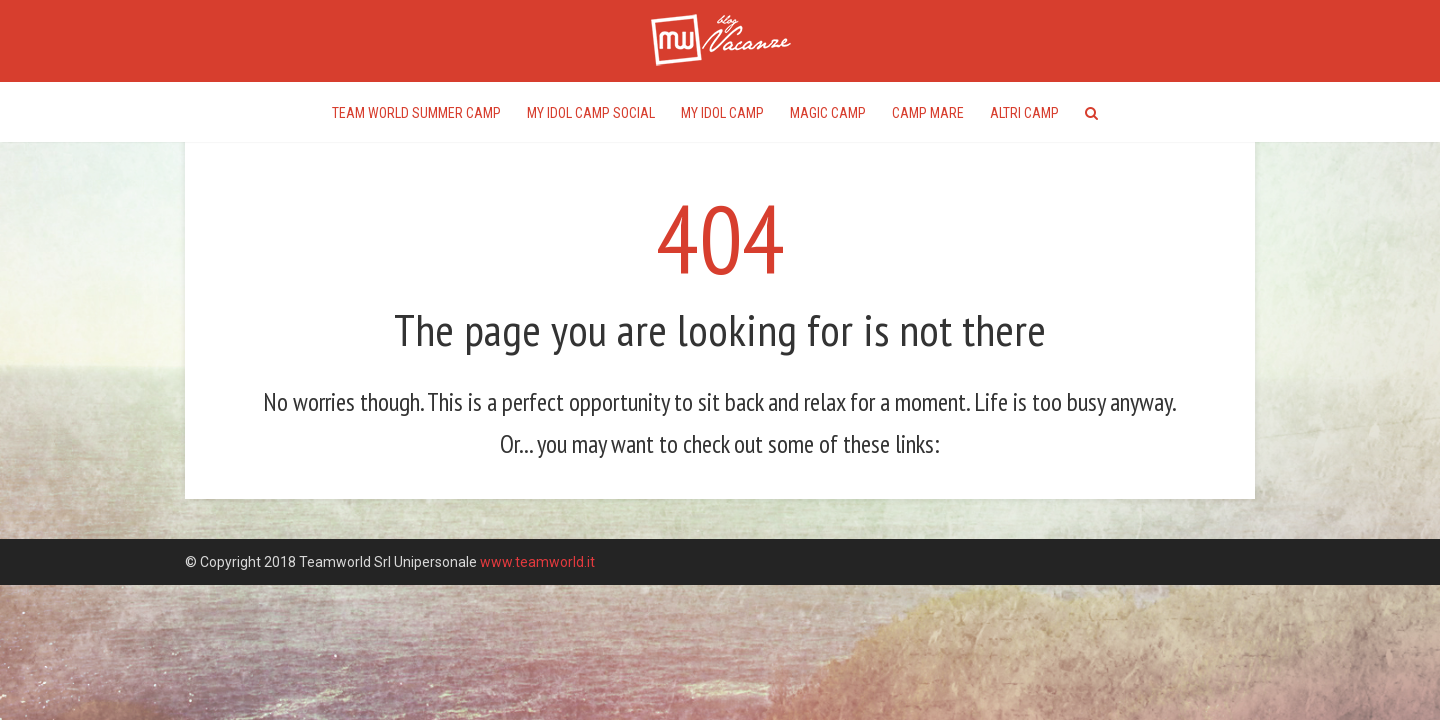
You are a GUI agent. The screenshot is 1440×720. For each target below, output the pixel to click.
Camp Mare (928, 113)
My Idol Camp (722, 113)
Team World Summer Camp (416, 113)
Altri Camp (1024, 113)
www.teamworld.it (537, 562)
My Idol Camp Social (591, 113)
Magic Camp (828, 113)
